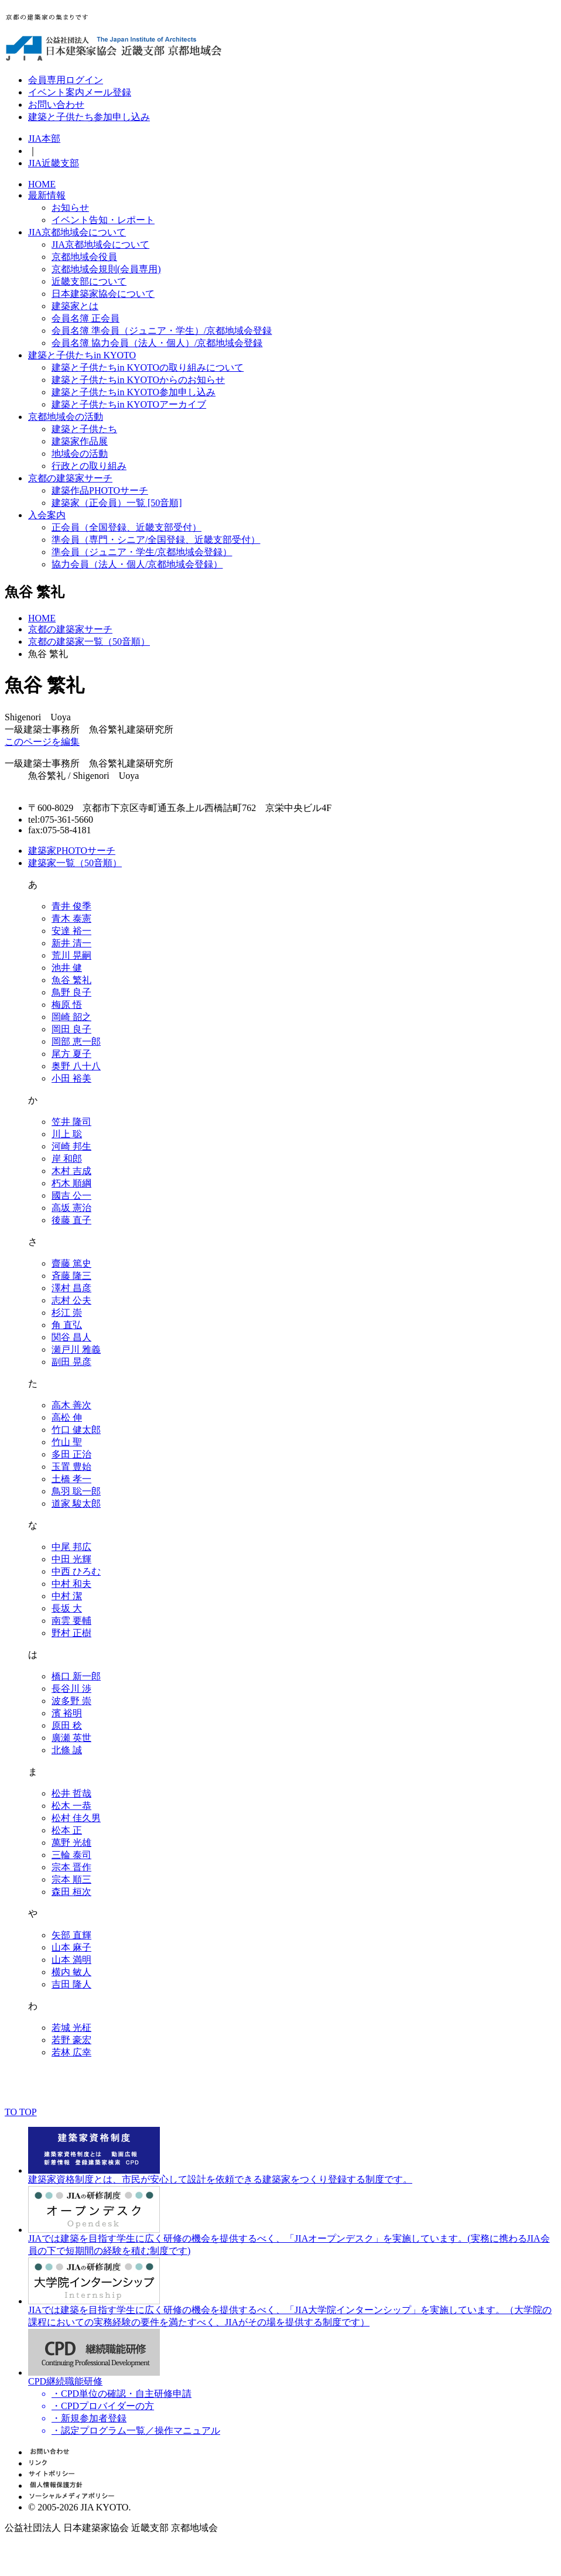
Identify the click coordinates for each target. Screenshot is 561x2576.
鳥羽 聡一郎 (76, 1491)
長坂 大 (67, 1608)
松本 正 (67, 1830)
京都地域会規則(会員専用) (106, 269)
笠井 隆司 (71, 1122)
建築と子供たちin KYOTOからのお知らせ (138, 380)
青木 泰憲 (71, 918)
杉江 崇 (67, 1313)
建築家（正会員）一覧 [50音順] (117, 503)
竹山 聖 (67, 1442)
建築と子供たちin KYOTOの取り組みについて (148, 367)
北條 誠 (67, 1750)
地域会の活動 (80, 454)
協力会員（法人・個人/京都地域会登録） (137, 564)
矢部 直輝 (71, 1935)
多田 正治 (71, 1454)
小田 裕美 (71, 1078)
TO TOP (21, 2112)
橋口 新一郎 (76, 1676)
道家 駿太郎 (76, 1503)
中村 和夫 (71, 1584)
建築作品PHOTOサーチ (100, 490)
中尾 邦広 (71, 1547)
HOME (42, 184)
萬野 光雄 (71, 1843)
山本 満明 (71, 1960)
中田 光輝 (71, 1559)
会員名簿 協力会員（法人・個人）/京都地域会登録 (157, 343)
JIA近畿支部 (53, 163)
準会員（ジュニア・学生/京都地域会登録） (142, 552)
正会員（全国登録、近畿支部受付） (126, 527)
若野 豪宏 (71, 2040)
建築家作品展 (80, 441)
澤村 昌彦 (71, 1288)
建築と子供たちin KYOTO (82, 355)
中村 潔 (67, 1596)
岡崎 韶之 (71, 1017)
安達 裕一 (71, 931)
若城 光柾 (71, 2028)
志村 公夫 (71, 1300)
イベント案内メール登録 (79, 92)
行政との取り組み (89, 466)
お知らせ (70, 208)
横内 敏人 (71, 1972)
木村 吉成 (71, 1171)
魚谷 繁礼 (71, 980)
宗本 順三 (71, 1879)
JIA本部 (44, 138)
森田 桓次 (71, 1892)
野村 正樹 (71, 1633)
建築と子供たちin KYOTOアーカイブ (129, 404)
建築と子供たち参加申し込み (89, 117)
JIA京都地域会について (77, 232)
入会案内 (47, 515)
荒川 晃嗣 (71, 955)
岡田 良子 (71, 1029)
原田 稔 (67, 1725)
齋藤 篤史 (71, 1263)
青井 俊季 (71, 906)
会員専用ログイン (65, 80)
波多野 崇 (71, 1701)
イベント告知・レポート (103, 220)
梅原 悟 (67, 1005)
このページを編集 (42, 742)
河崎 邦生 (71, 1146)
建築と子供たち (84, 429)
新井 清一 (71, 943)
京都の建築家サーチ (70, 478)
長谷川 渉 (71, 1689)
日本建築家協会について (103, 294)
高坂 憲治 (71, 1208)
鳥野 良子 (71, 992)
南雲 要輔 (71, 1621)
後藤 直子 (71, 1220)
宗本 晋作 (71, 1867)
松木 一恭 (71, 1806)
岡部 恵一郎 (76, 1041)
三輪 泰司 (71, 1855)
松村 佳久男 (76, 1818)
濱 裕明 (67, 1713)
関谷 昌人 (71, 1337)
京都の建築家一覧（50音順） (89, 641)
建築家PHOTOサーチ (71, 851)
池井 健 (67, 968)
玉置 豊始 (71, 1467)
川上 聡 (67, 1134)
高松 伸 (67, 1417)
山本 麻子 (71, 1947)
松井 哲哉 (71, 1793)
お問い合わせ (56, 105)
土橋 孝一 (71, 1479)
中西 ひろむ (76, 1571)
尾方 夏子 (71, 1054)
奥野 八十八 (76, 1066)
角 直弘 (67, 1325)
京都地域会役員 (84, 257)
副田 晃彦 (71, 1362)
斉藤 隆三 (71, 1276)
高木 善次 (71, 1405)
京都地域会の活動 (65, 417)
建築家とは (75, 306)
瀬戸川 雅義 (76, 1349)
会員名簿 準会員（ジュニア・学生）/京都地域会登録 (162, 331)
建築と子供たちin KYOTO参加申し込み (133, 392)
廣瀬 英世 (71, 1738)
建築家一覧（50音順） (75, 863)
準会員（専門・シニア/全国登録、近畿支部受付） (156, 540)
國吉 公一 (71, 1195)
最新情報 (47, 195)
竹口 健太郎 (76, 1430)
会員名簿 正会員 (85, 318)
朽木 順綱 (71, 1183)
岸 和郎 (67, 1159)
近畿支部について (89, 281)
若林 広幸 (71, 2052)
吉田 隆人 (71, 1984)
